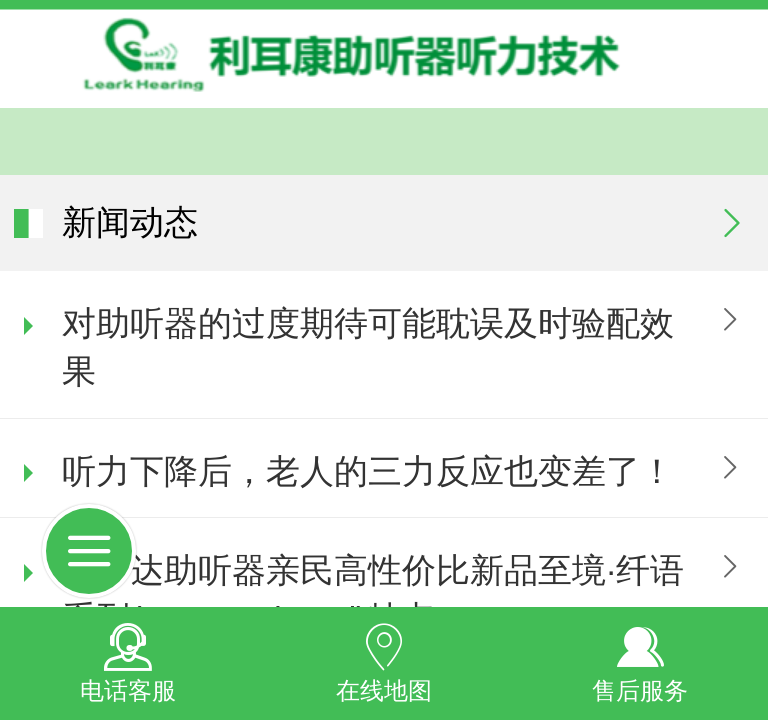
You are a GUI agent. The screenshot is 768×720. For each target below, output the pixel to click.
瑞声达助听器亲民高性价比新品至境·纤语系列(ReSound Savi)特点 (372, 594)
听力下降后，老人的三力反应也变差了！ (368, 471)
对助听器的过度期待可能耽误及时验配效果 (368, 347)
